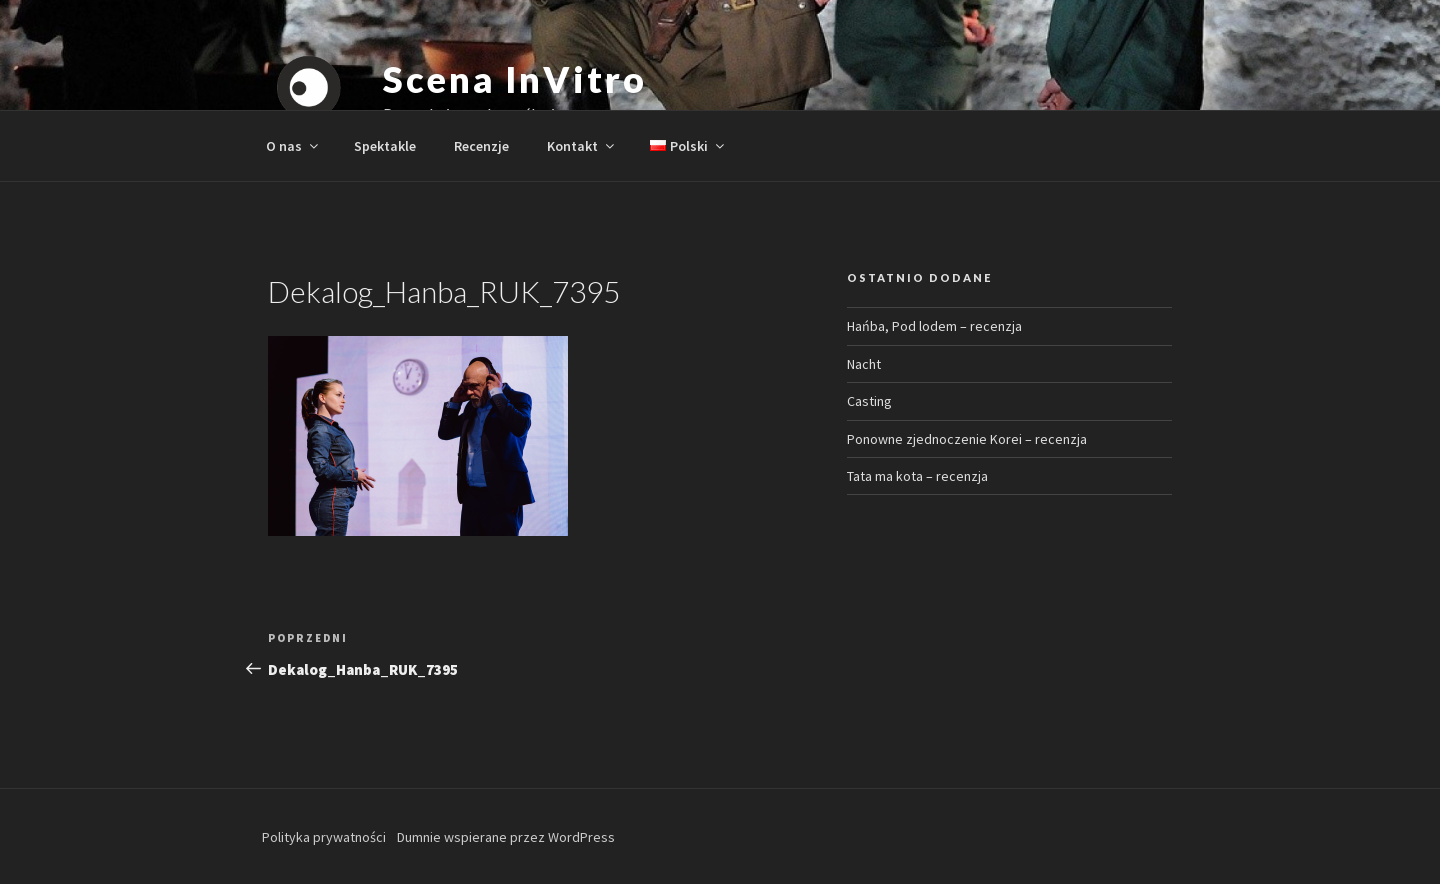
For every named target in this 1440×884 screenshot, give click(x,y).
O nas (293, 146)
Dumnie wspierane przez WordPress (506, 837)
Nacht (864, 364)
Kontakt (582, 146)
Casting (869, 401)
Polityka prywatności (324, 837)
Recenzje (481, 146)
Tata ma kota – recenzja (917, 476)
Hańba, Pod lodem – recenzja (934, 326)
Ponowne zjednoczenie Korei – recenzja (967, 439)
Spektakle (385, 146)
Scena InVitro (514, 79)
